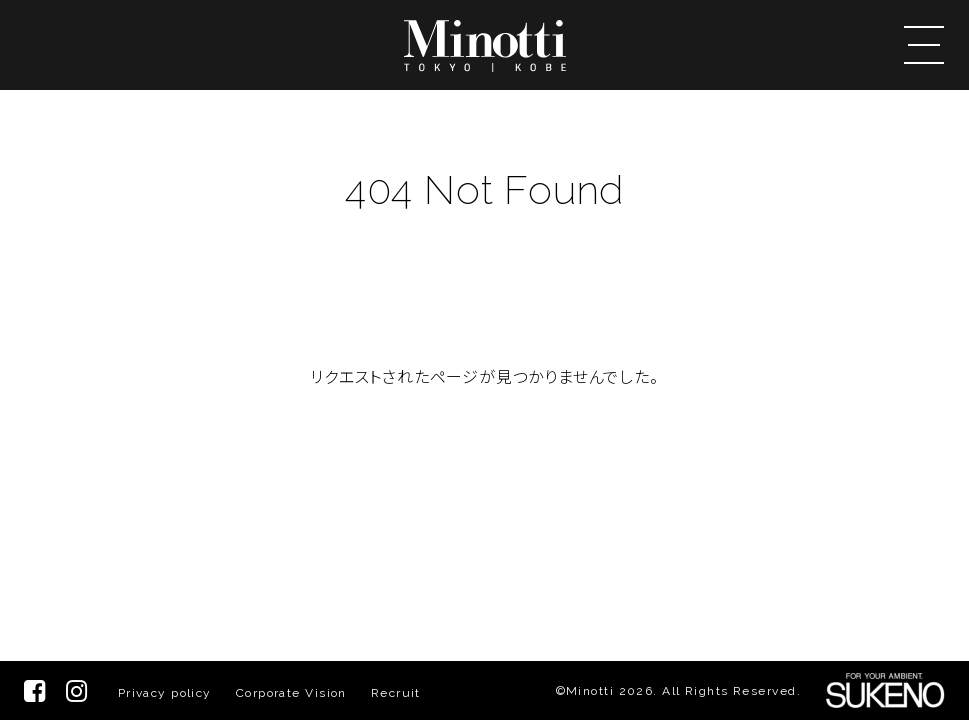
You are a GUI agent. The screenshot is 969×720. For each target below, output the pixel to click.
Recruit (396, 693)
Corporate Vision (291, 693)
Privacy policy (165, 693)
